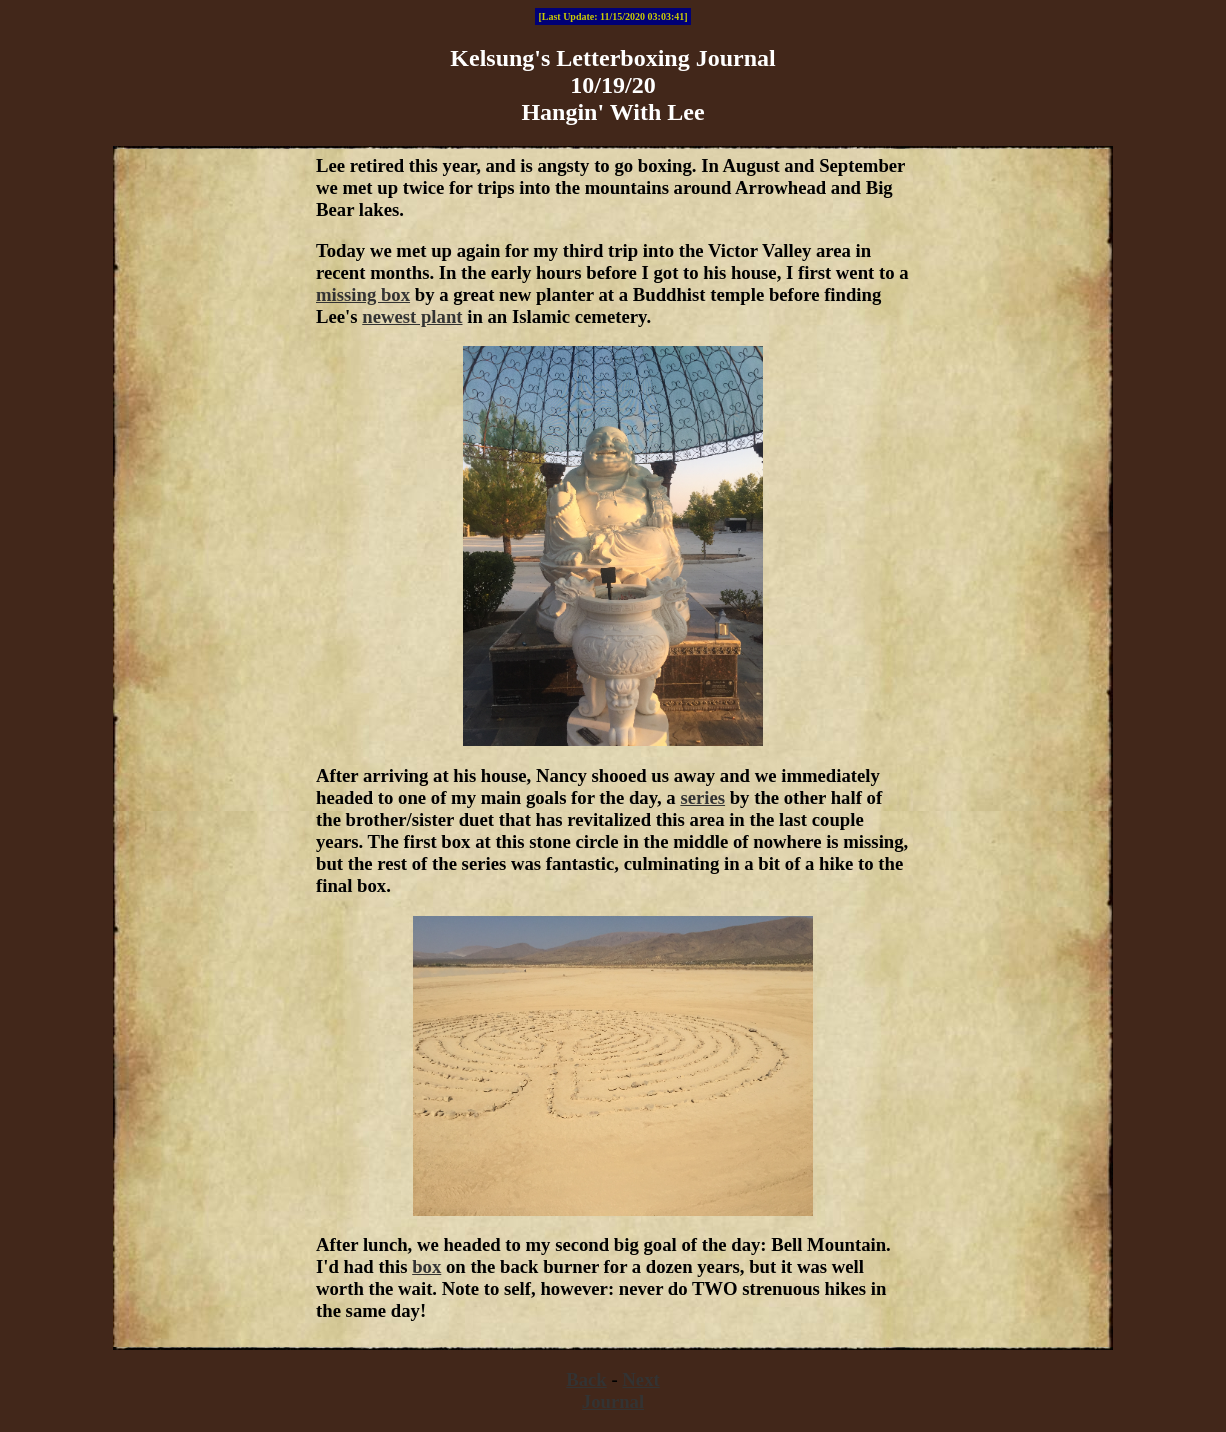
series (702, 797)
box (426, 1266)
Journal (613, 1401)
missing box (363, 294)
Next (640, 1379)
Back (586, 1379)
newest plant (412, 316)
